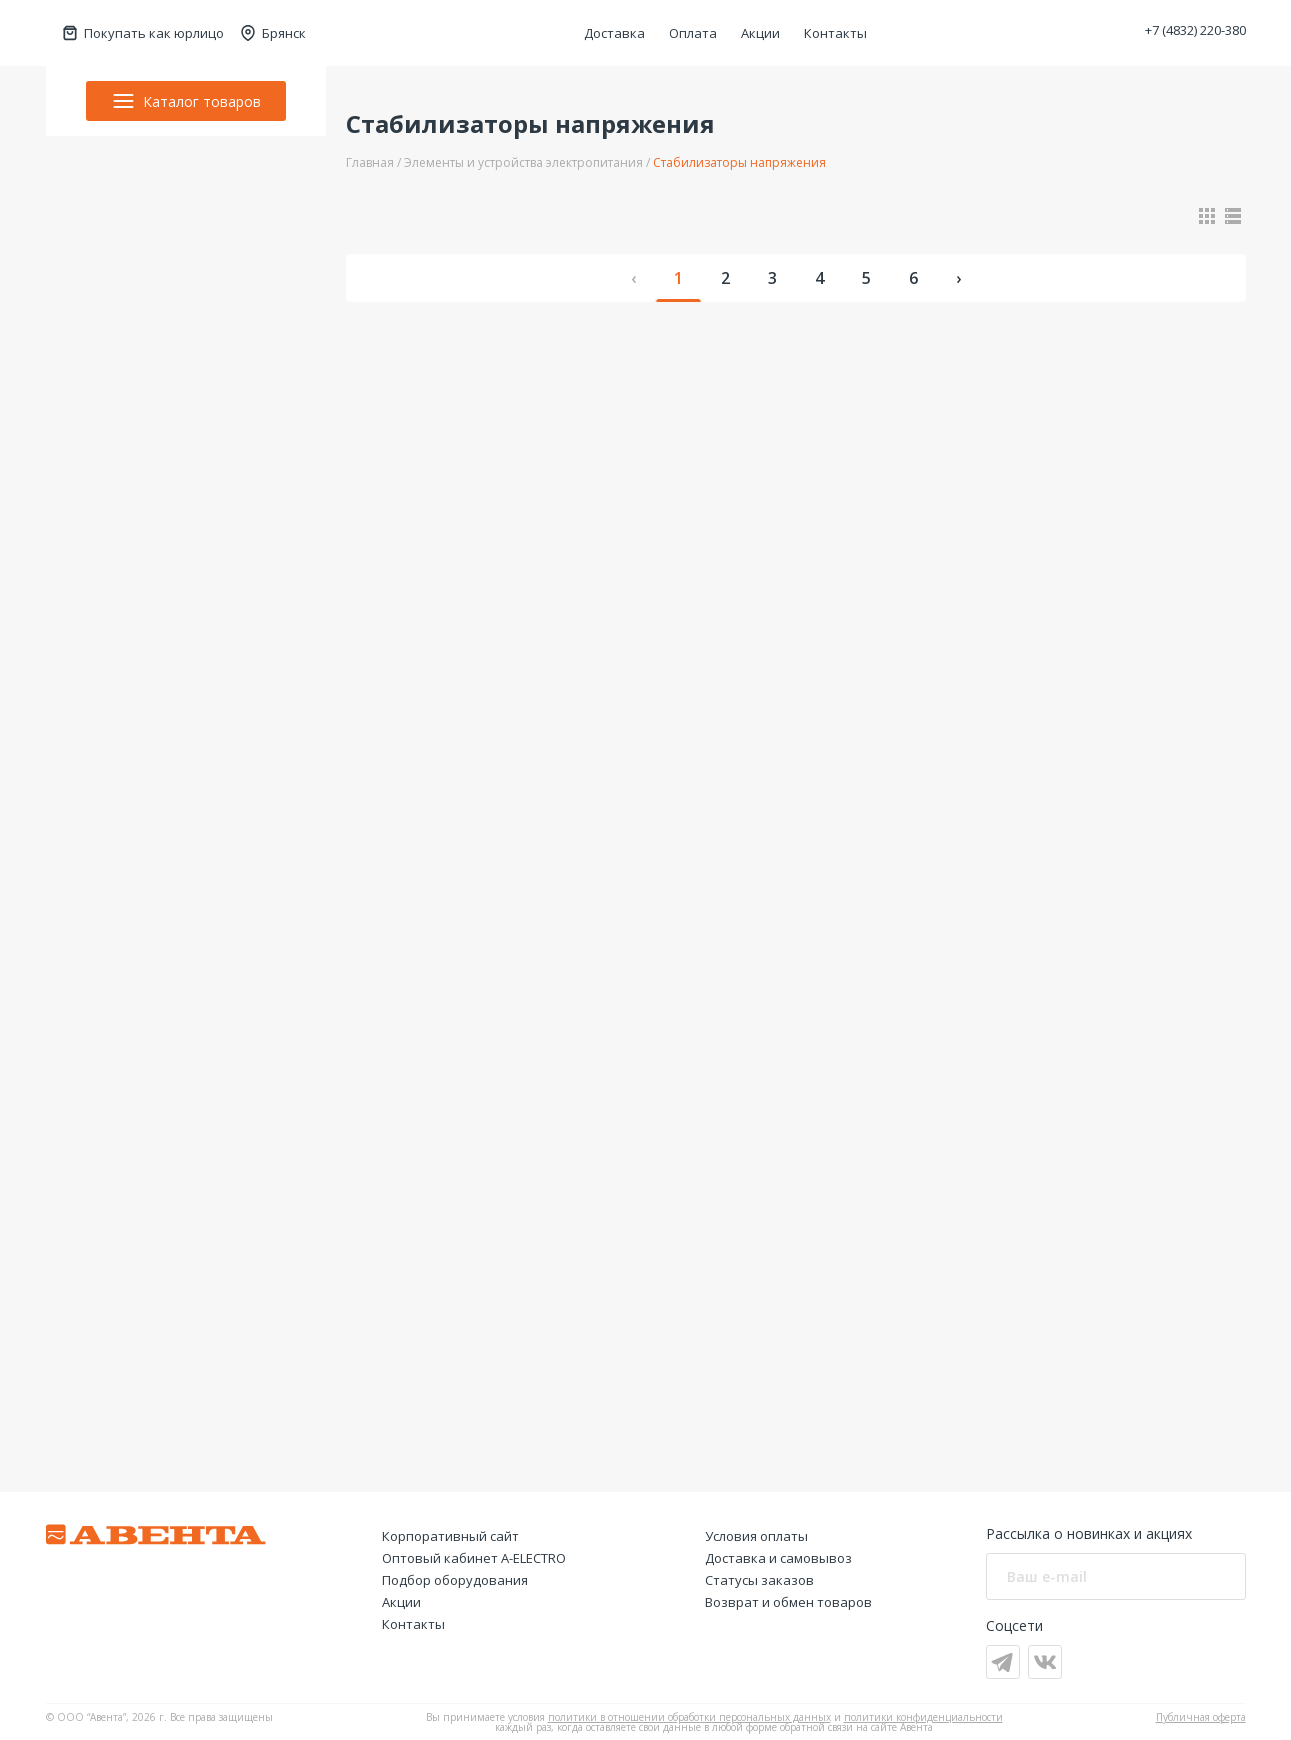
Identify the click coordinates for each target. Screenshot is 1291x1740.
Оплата (693, 33)
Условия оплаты (756, 1536)
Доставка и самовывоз (778, 1558)
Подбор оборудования (455, 1580)
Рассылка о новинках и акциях (1089, 1533)
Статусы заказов (759, 1580)
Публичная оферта (1201, 1717)
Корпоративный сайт (450, 1536)
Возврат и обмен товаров (788, 1602)
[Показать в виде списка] (1233, 216)
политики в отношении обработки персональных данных (689, 1717)
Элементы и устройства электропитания (523, 162)
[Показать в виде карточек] (1207, 216)
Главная (370, 162)
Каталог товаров (186, 101)
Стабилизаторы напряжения (739, 162)
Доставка (614, 33)
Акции (760, 33)
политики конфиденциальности (923, 1717)
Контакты (835, 33)
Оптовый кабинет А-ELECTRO (474, 1558)
